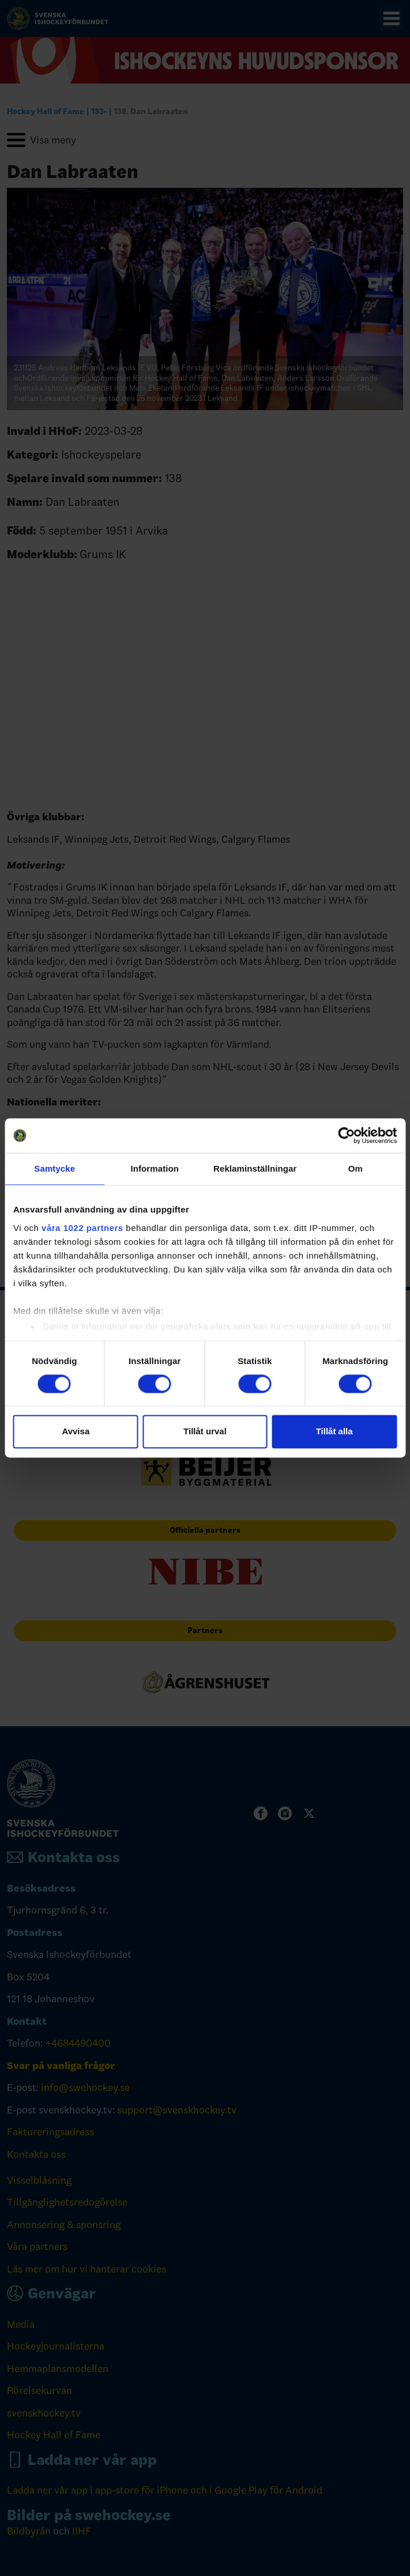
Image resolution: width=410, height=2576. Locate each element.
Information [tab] (154, 1168)
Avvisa (75, 1432)
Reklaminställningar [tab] (254, 1168)
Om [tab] (355, 1168)
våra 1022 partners (82, 1228)
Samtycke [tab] (54, 1168)
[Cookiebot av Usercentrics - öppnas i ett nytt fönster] (346, 1135)
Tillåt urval (205, 1432)
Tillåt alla (334, 1432)
